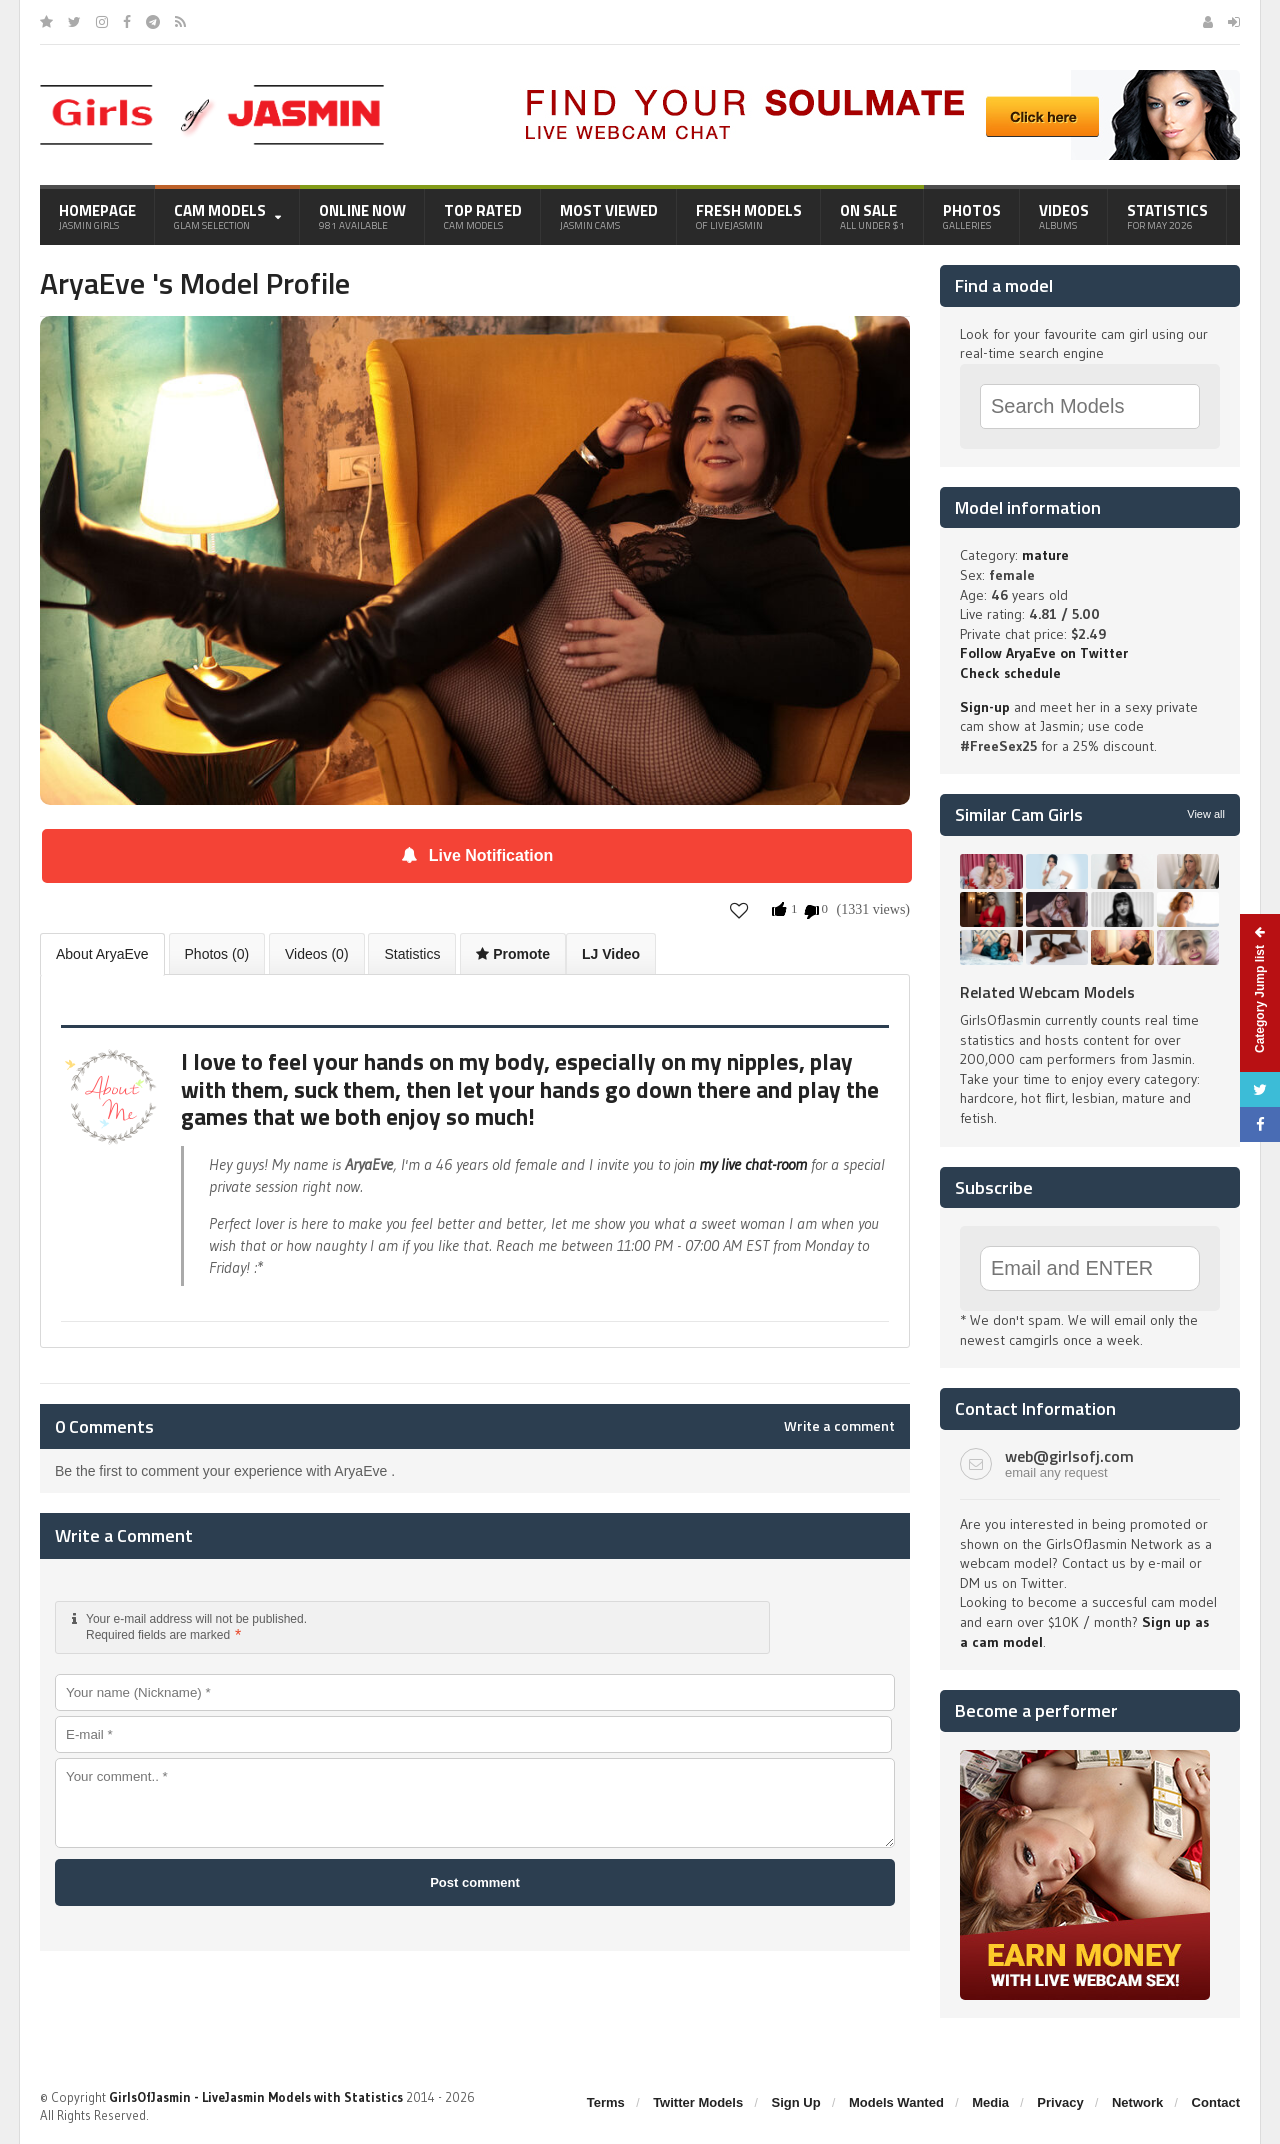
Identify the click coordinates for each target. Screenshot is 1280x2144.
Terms (606, 2102)
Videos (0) (317, 954)
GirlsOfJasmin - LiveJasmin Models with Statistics (256, 2097)
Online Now (362, 216)
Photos (972, 216)
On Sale (872, 216)
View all (1206, 814)
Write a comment (839, 1426)
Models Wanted (896, 2102)
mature (1045, 555)
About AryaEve (102, 954)
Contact (1216, 2102)
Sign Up (796, 2102)
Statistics (1167, 216)
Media (990, 2102)
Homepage (97, 216)
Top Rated (483, 216)
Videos (1064, 216)
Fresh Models (749, 216)
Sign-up (985, 707)
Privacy (1060, 2102)
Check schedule (1010, 673)
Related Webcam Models (1047, 992)
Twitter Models (698, 2102)
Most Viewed (609, 216)
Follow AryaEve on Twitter (1044, 653)
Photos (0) (217, 954)
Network (1137, 2102)
